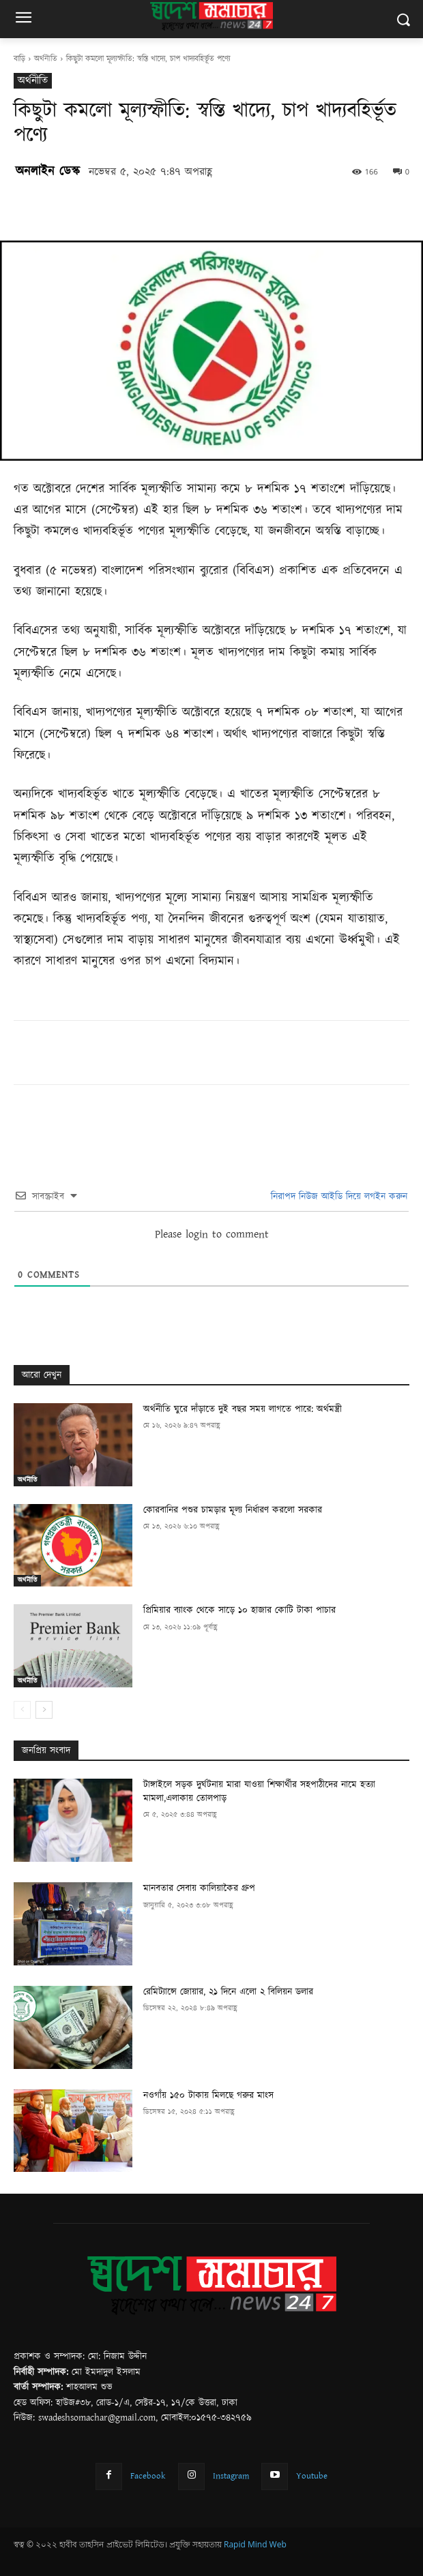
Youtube (311, 2476)
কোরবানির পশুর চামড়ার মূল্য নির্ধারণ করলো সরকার (232, 1510)
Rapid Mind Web (255, 2544)
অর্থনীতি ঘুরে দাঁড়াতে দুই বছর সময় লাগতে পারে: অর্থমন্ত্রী (242, 1409)
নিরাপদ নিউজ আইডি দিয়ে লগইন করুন (337, 1196)
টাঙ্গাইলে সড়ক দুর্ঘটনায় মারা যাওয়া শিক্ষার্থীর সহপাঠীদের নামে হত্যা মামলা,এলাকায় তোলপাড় (259, 1791)
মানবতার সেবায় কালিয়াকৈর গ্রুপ (199, 1888)
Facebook (148, 2476)
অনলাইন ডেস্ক (48, 171)
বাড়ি (19, 59)
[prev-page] (22, 1710)
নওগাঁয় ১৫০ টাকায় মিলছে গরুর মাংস (208, 2095)
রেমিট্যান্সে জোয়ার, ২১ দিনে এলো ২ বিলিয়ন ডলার (228, 1992)
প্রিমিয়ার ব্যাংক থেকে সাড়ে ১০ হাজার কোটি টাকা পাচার (239, 1610)
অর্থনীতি (45, 59)
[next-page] (44, 1710)
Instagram (231, 2476)
